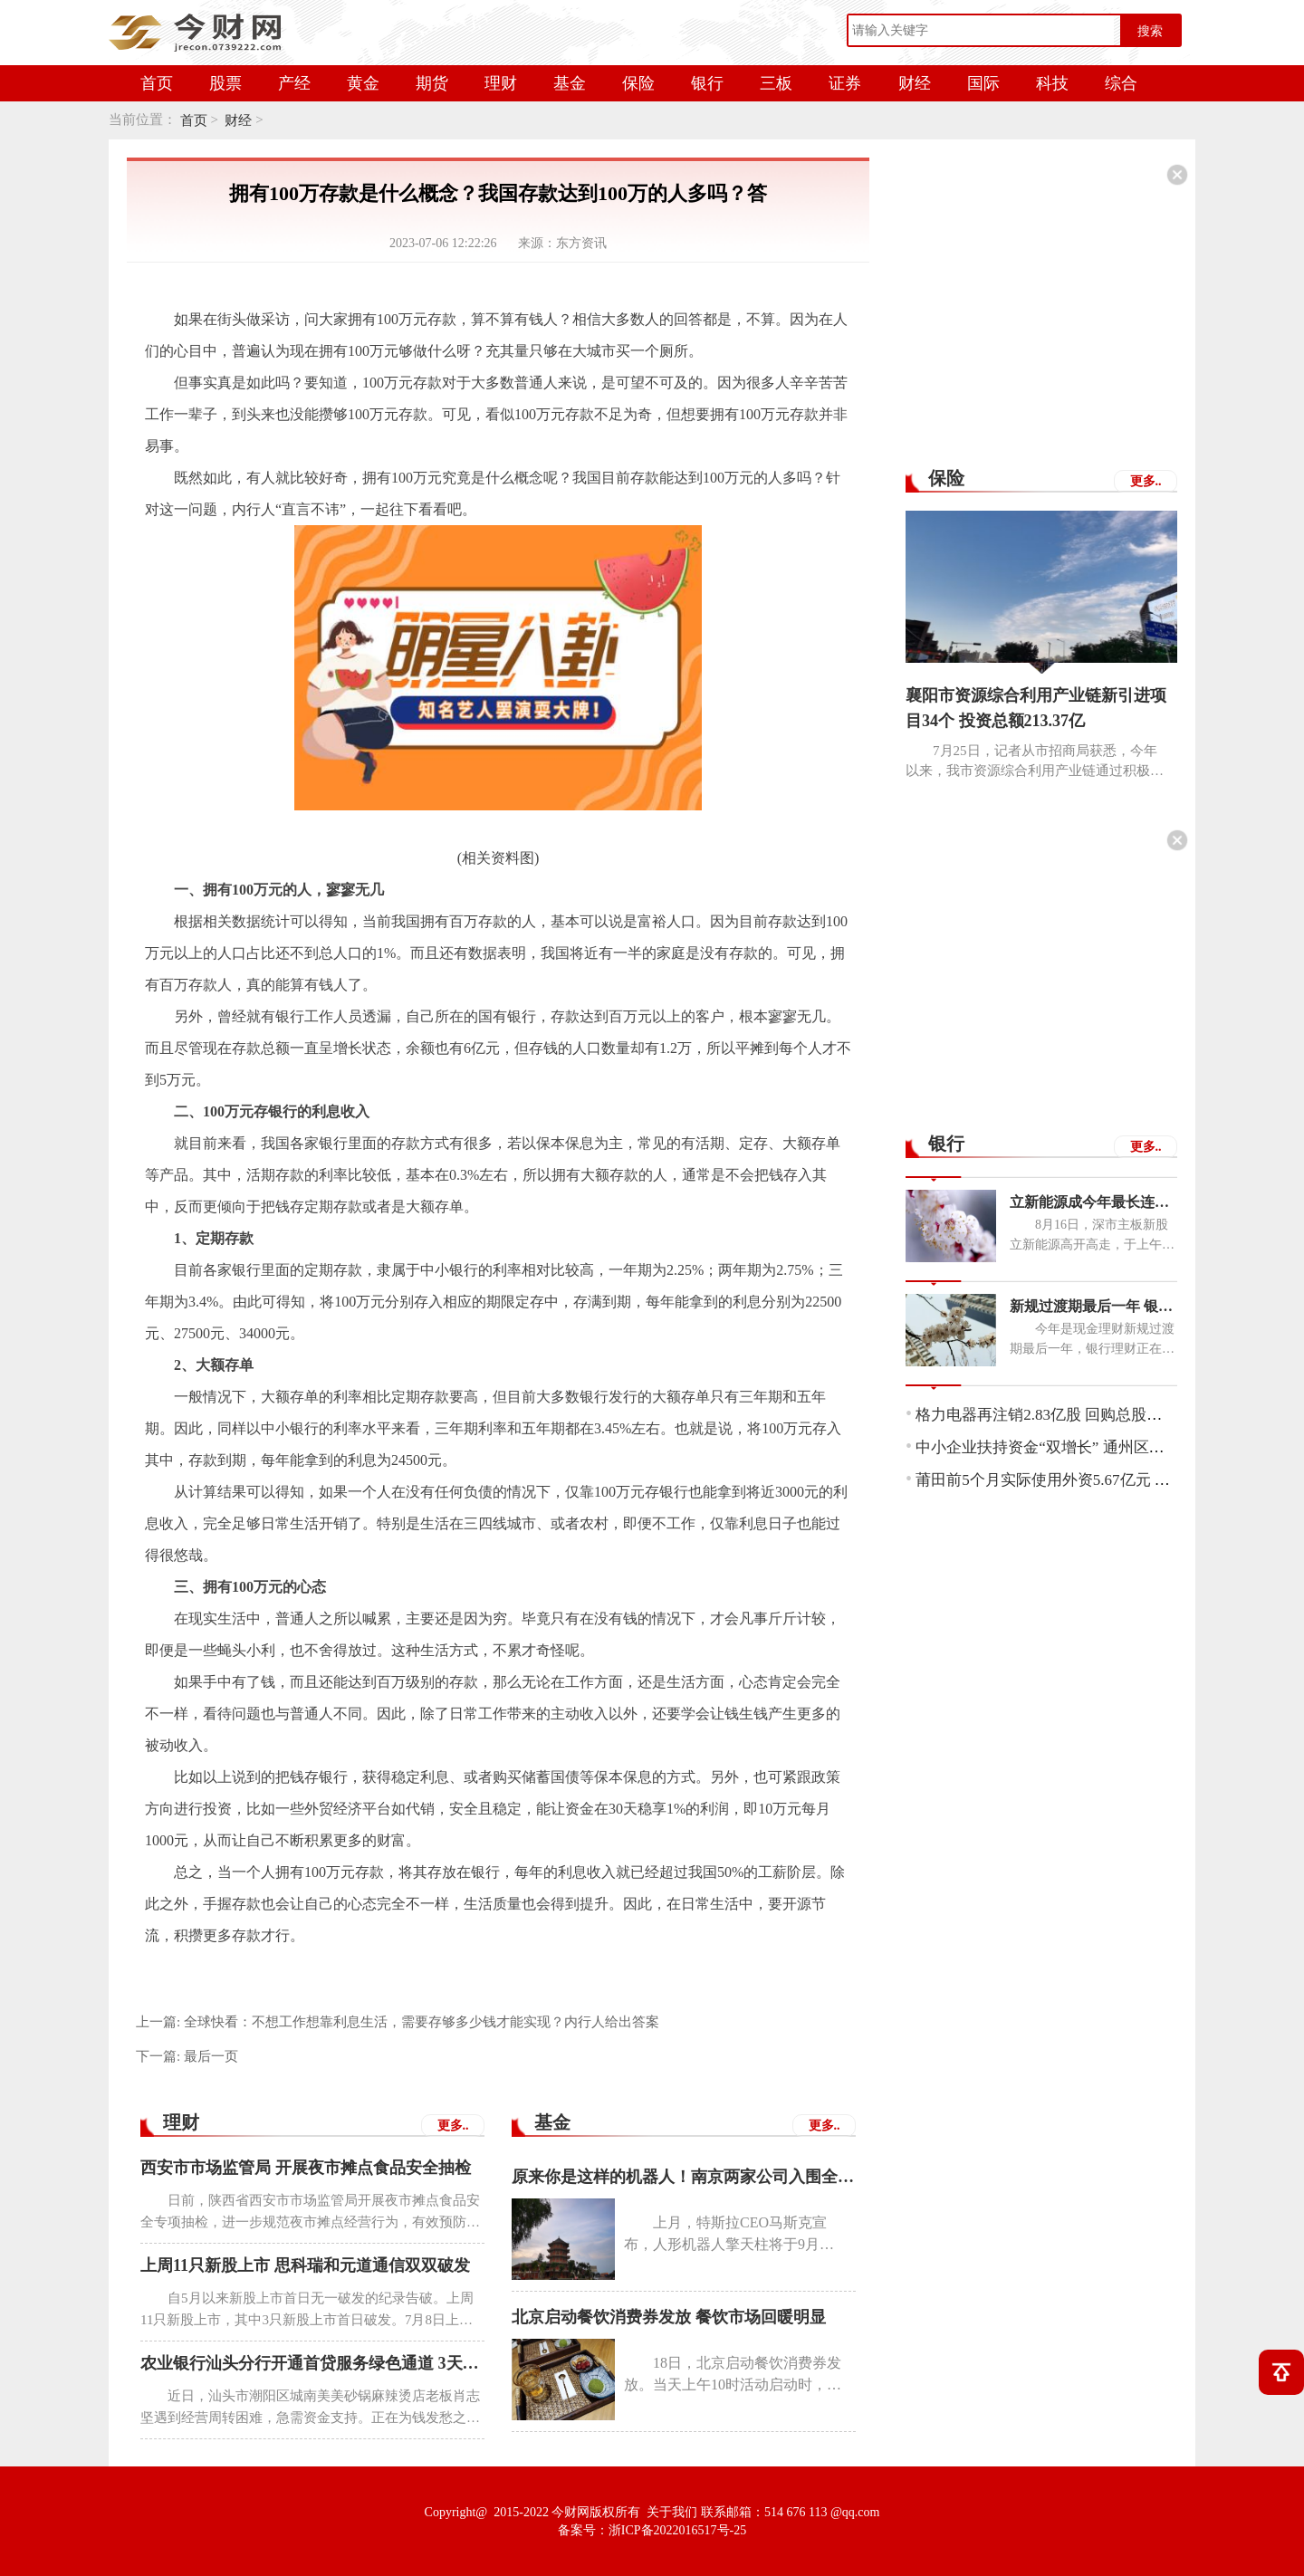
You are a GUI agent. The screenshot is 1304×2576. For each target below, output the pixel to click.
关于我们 (672, 2512)
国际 (983, 83)
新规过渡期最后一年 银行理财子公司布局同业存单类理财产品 (1093, 1306)
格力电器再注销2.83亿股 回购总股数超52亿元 (1069, 1414)
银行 (707, 83)
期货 (432, 83)
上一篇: (397, 2022)
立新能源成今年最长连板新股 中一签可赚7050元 (1093, 1202)
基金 (569, 83)
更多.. (453, 2125)
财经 (914, 83)
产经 (294, 83)
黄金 (363, 83)
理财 (500, 83)
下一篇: (187, 2056)
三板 (776, 83)
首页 (156, 83)
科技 (1052, 83)
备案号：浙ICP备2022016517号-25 (652, 2530)
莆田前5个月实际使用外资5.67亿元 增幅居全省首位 (1089, 1480)
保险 (638, 83)
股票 (225, 83)
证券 (845, 83)
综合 (1121, 83)
